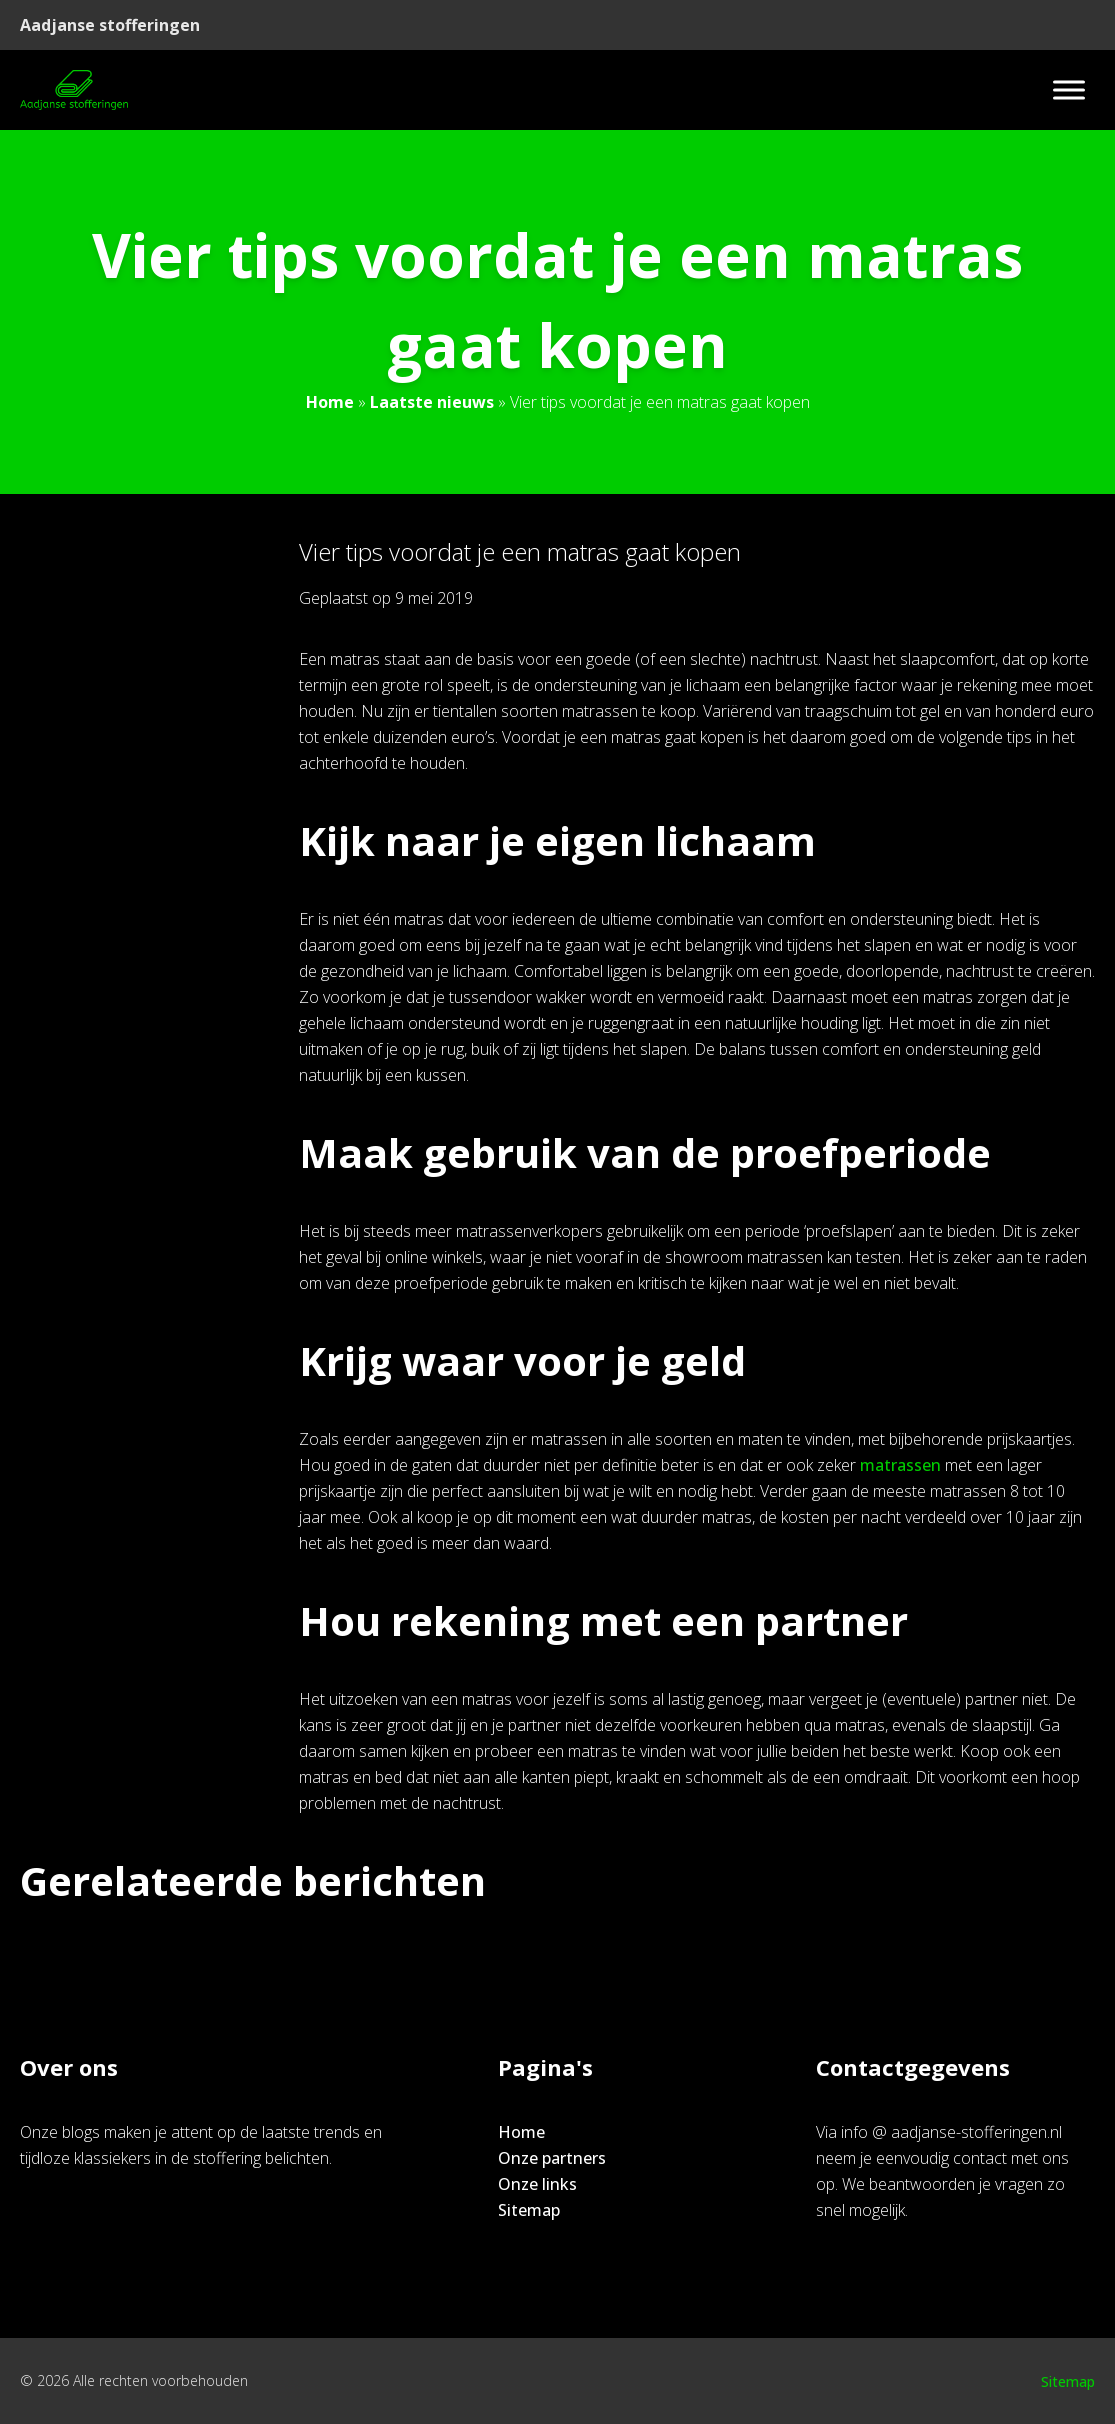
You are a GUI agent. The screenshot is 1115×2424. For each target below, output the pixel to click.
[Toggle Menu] (1069, 89)
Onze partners (552, 2158)
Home (330, 402)
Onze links (537, 2184)
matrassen (900, 1465)
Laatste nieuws (432, 402)
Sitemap (529, 2210)
